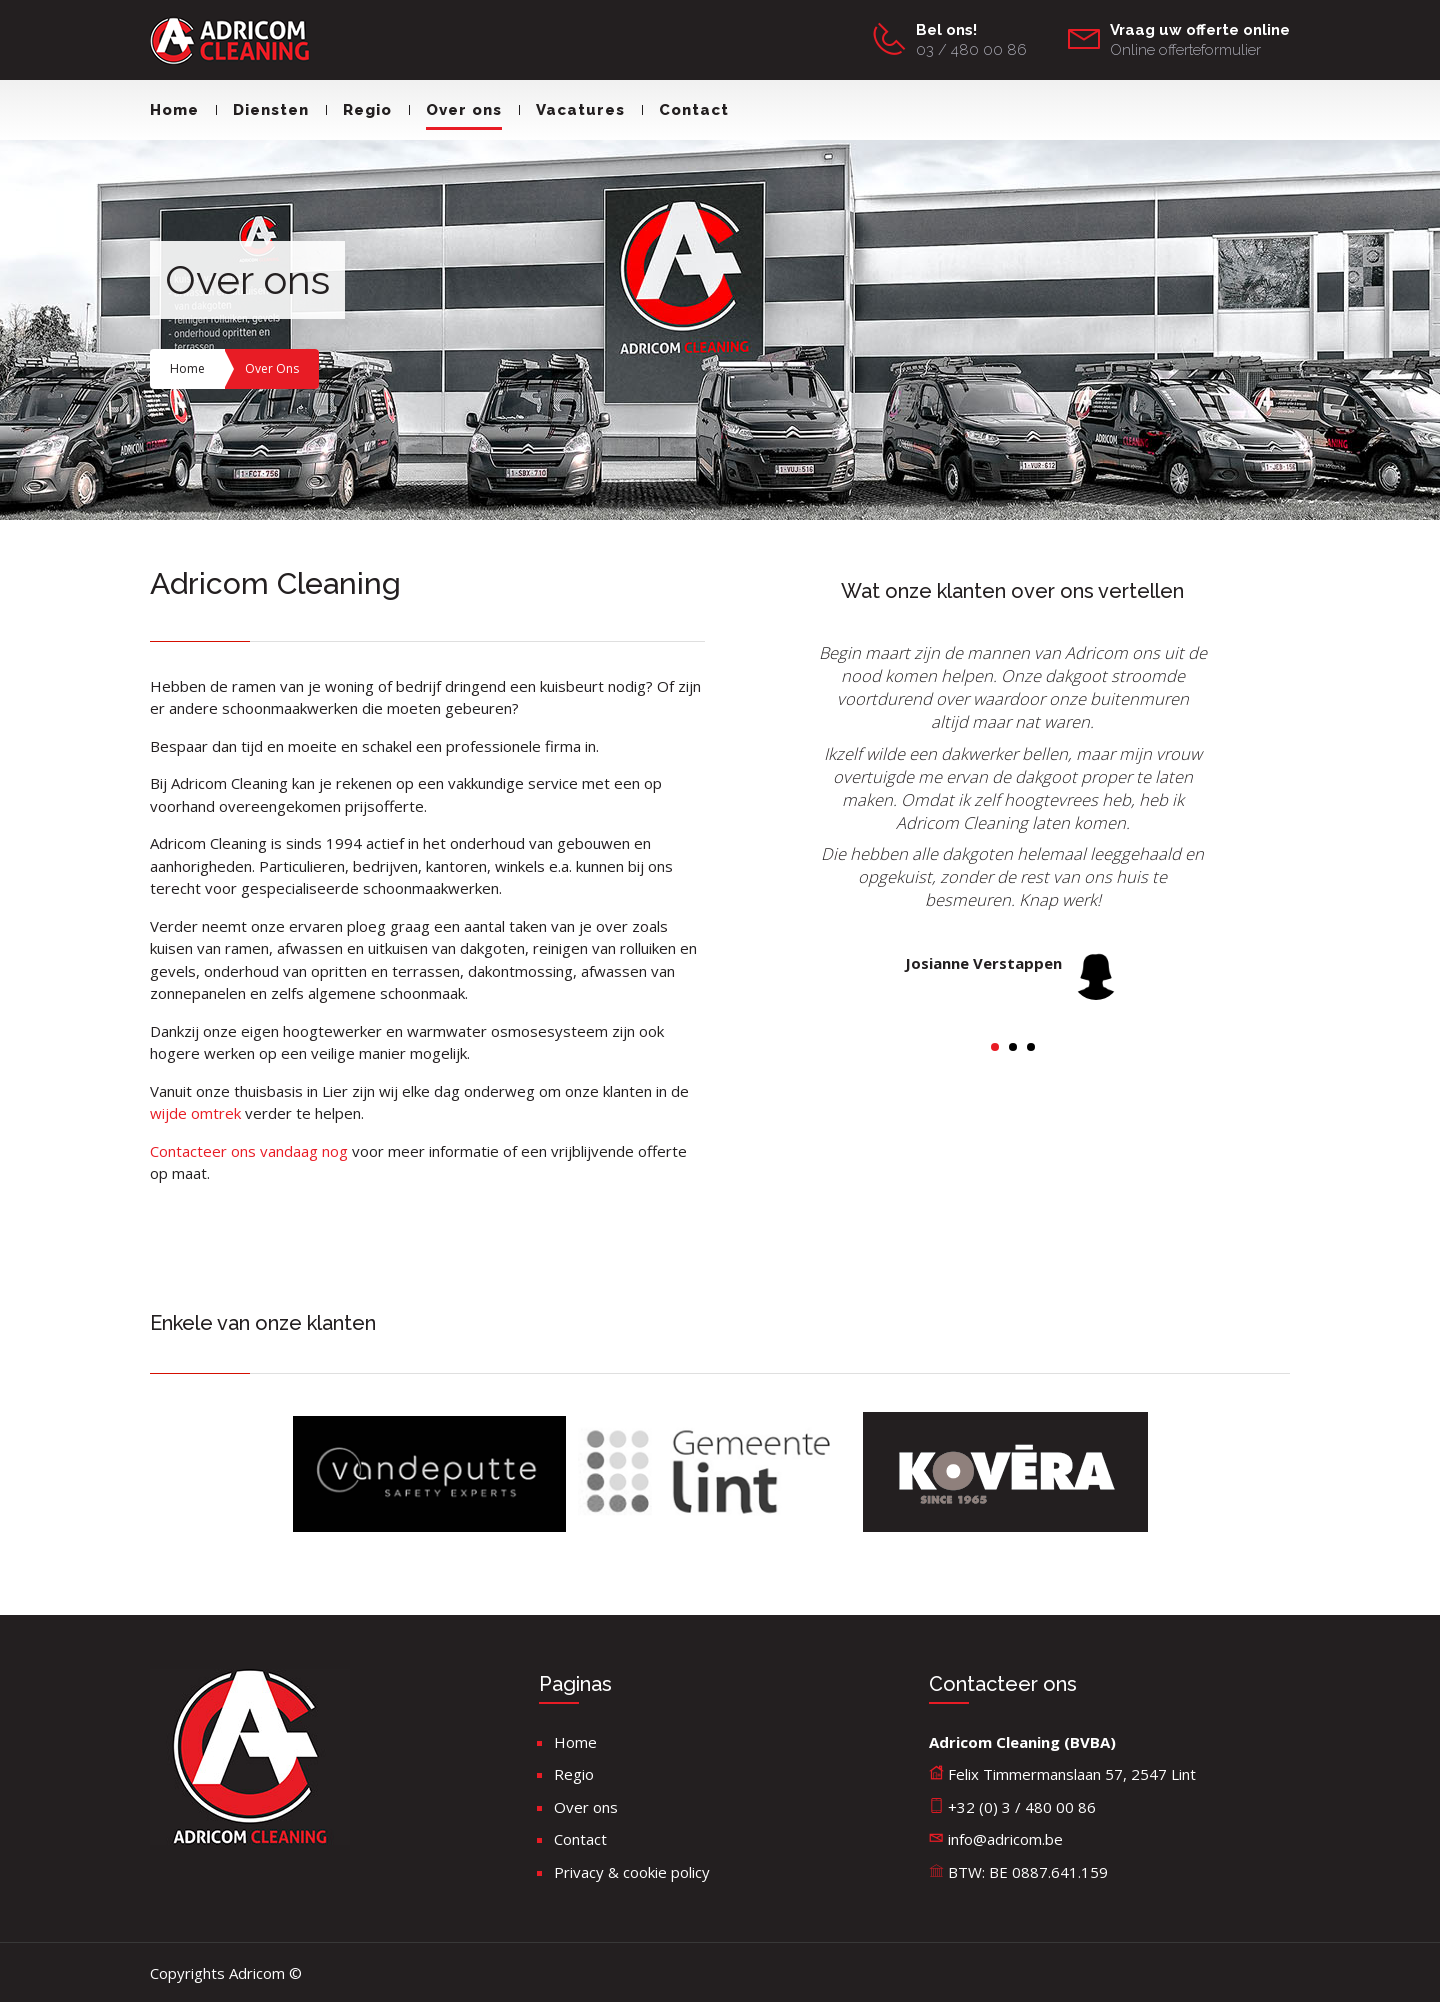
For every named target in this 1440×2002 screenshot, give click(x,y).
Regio (359, 110)
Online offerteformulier (1185, 50)
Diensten (262, 110)
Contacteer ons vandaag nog (249, 1151)
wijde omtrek (197, 1113)
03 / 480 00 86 (971, 50)
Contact (685, 110)
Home (174, 110)
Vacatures (572, 110)
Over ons (455, 110)
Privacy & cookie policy (632, 1872)
